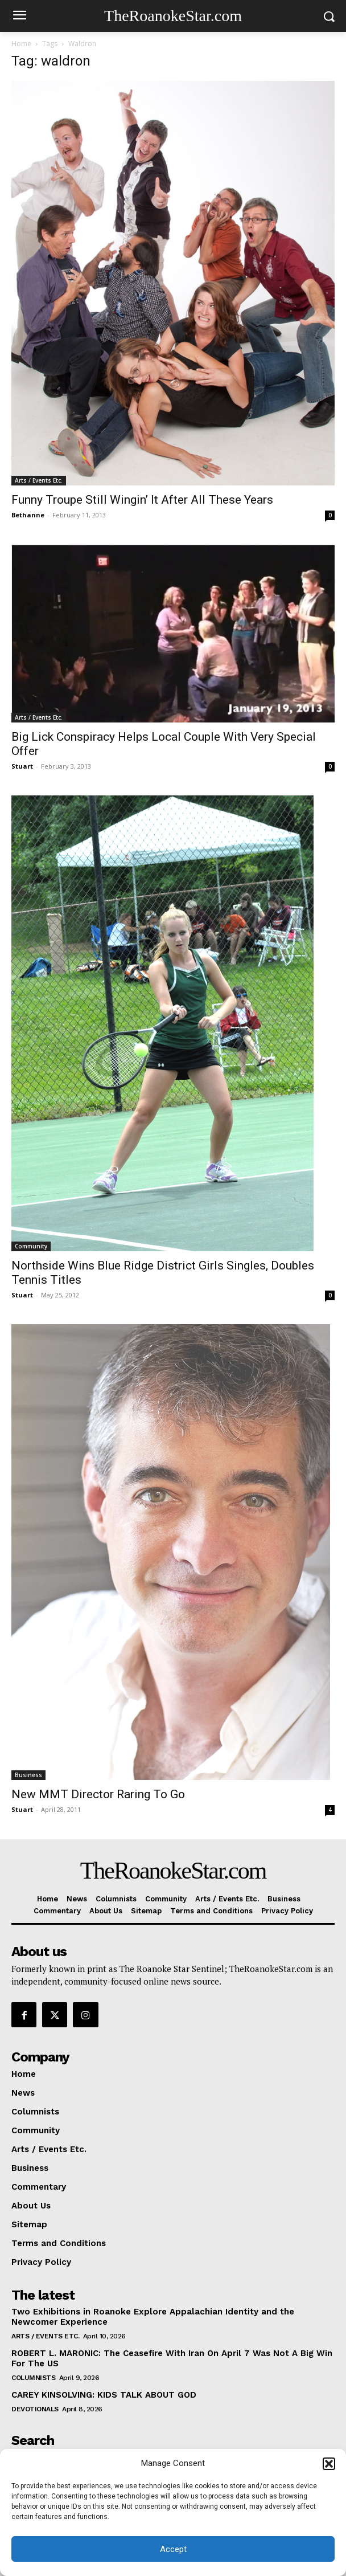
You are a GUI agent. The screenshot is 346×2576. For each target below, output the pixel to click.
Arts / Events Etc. (39, 480)
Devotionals (35, 2409)
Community (31, 1246)
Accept (173, 2549)
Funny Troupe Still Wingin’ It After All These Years (142, 500)
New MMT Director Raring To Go (98, 1794)
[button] (329, 2463)
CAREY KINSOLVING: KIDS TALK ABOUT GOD (103, 2395)
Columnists (33, 2378)
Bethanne (27, 515)
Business (28, 1775)
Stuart (22, 766)
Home (21, 43)
